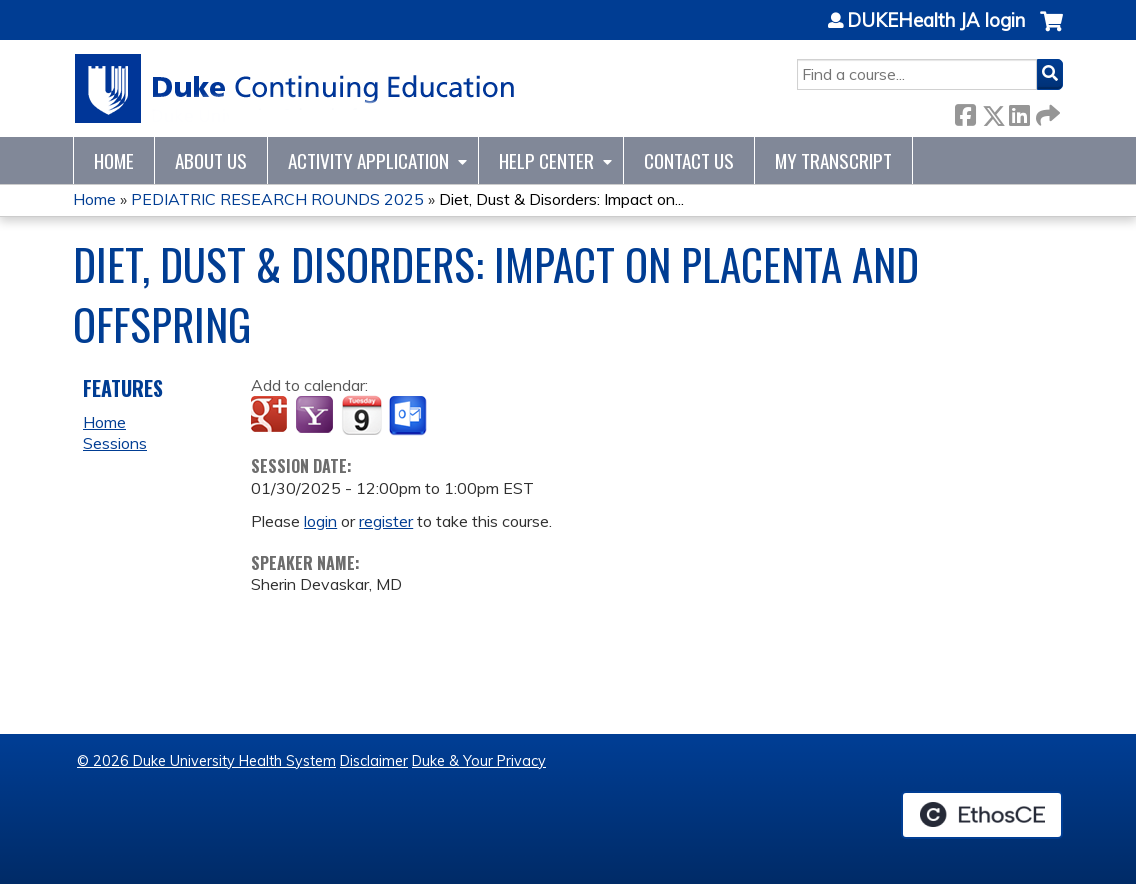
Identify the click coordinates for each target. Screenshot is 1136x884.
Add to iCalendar (361, 415)
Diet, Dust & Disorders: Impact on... (561, 199)
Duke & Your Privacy (479, 761)
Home (114, 160)
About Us (211, 160)
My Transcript (833, 160)
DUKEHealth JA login (936, 21)
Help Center (546, 160)
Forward (1046, 111)
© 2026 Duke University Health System (206, 761)
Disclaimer (374, 761)
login (320, 521)
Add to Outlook (409, 416)
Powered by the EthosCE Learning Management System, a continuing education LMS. (982, 815)
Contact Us (689, 160)
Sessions (115, 443)
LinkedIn (1019, 111)
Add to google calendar (271, 416)
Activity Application (368, 160)
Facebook (965, 111)
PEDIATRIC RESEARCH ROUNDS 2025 (277, 199)
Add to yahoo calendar (316, 416)
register (386, 521)
